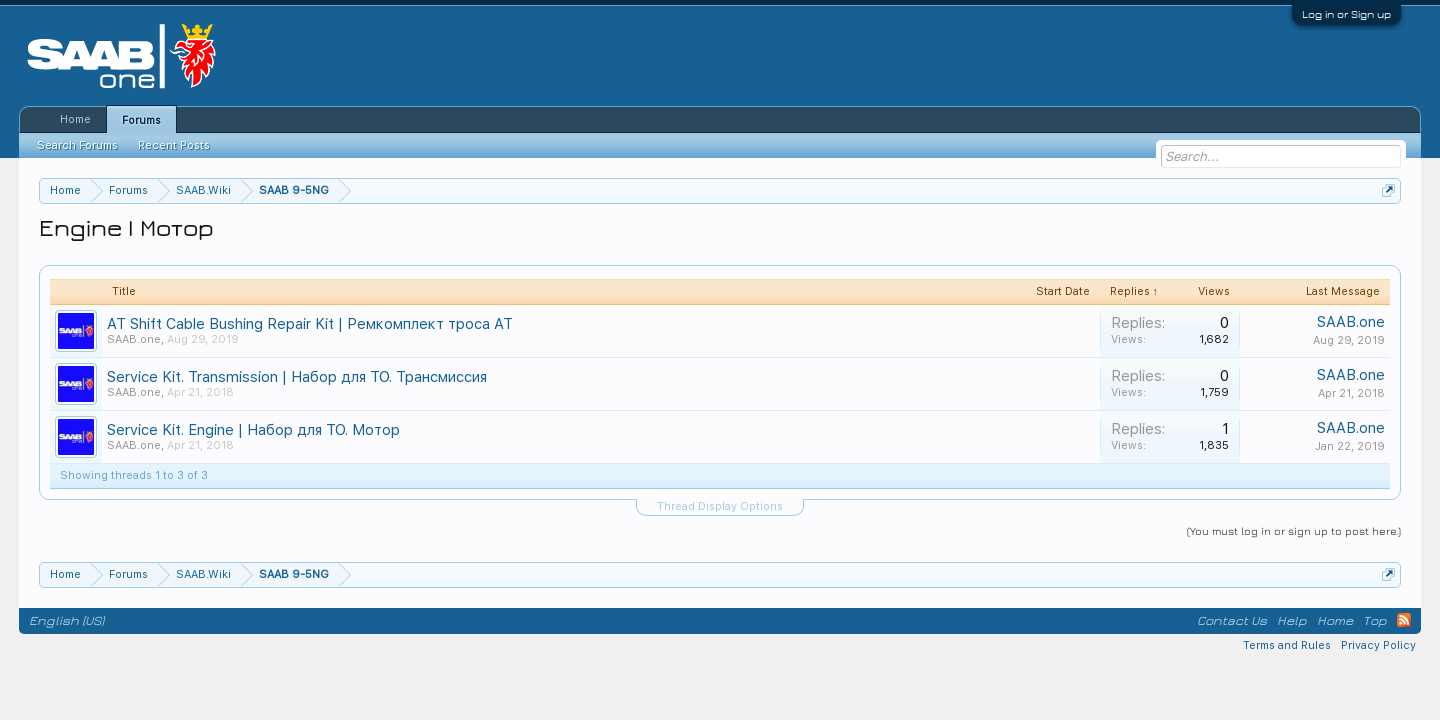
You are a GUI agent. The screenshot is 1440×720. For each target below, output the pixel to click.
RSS (1404, 620)
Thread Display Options (720, 506)
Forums (141, 120)
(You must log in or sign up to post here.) (1294, 530)
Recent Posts (174, 145)
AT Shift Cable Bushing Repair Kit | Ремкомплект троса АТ (310, 324)
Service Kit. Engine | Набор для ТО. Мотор (253, 430)
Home (75, 119)
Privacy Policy (1378, 645)
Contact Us (1232, 621)
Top (1375, 621)
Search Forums (77, 145)
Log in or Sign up (1346, 14)
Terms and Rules (1287, 645)
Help (1292, 621)
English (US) (66, 621)
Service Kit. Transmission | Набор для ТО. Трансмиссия (297, 377)
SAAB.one (134, 339)
